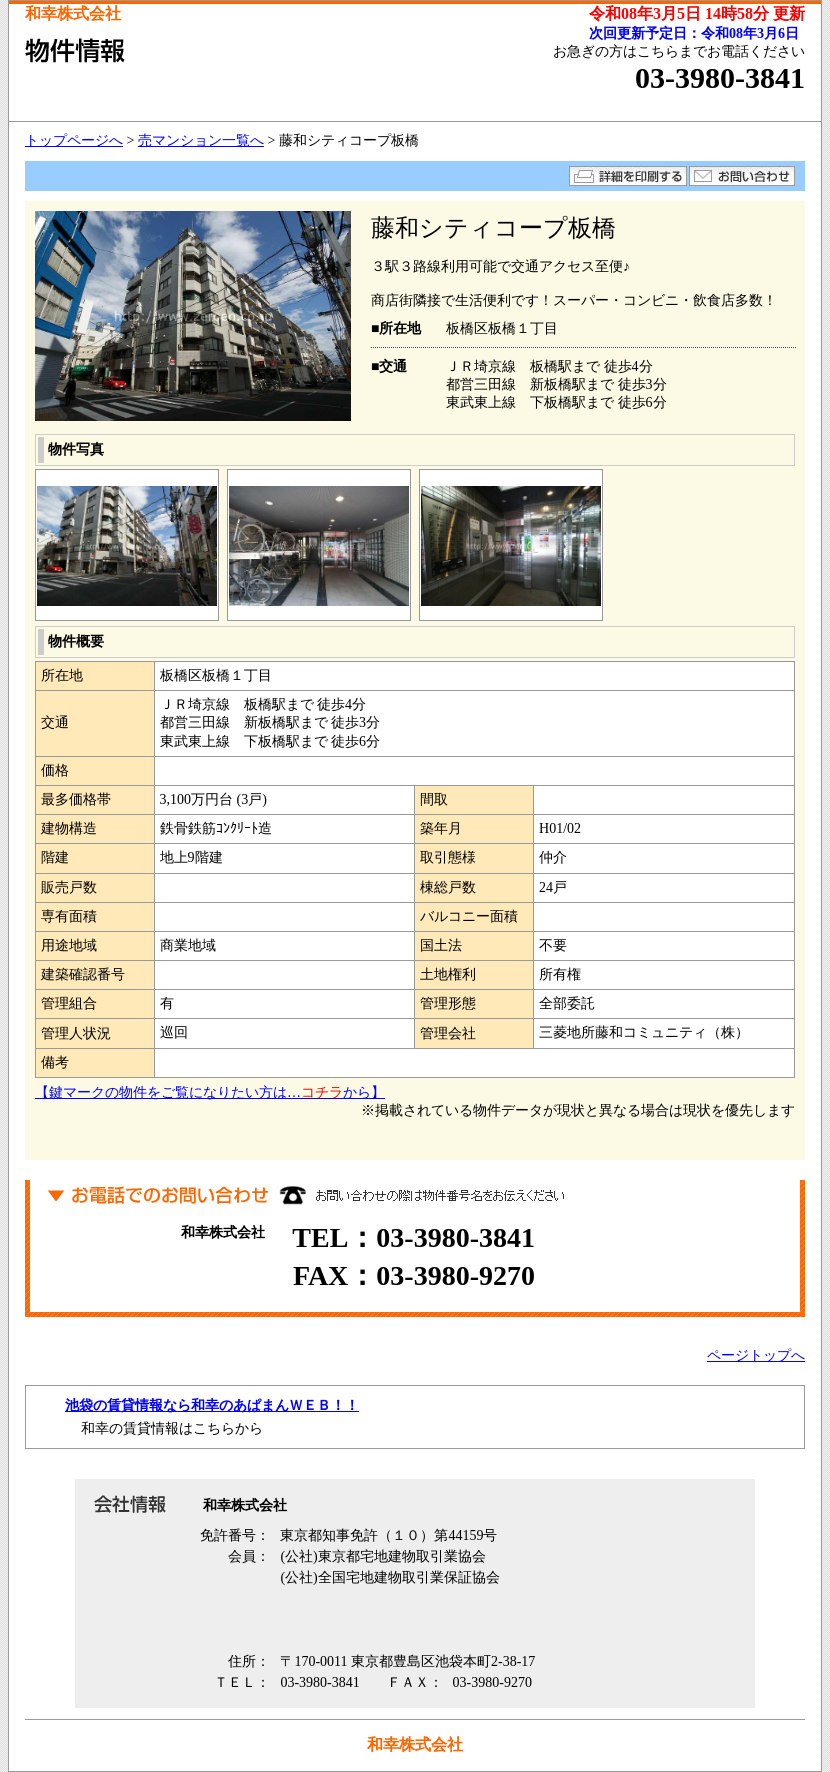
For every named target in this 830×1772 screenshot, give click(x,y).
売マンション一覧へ (201, 140)
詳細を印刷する (628, 176)
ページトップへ (756, 1355)
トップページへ (74, 140)
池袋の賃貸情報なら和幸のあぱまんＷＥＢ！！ (212, 1405)
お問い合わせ (742, 176)
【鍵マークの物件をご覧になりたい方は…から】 (210, 1092)
